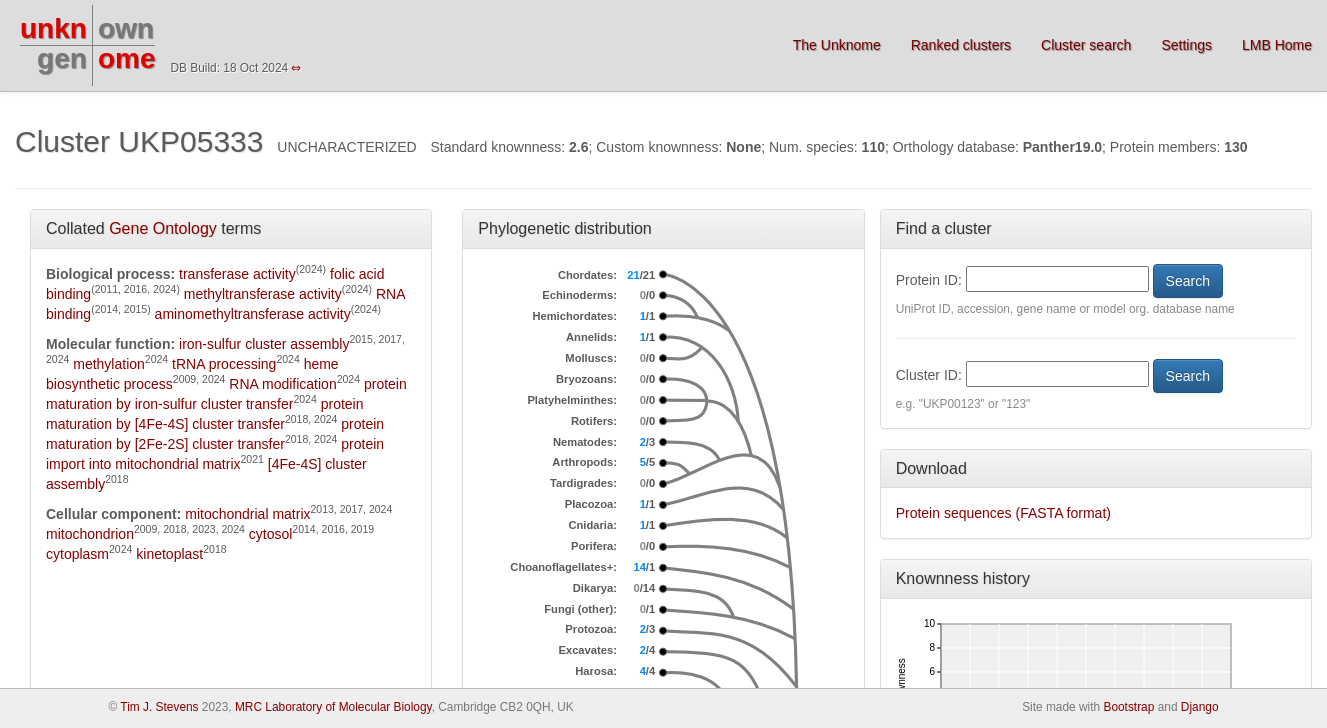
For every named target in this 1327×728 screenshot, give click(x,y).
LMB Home (1277, 45)
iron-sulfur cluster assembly (264, 344)
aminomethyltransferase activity (253, 314)
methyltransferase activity (263, 294)
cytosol (271, 534)
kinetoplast (169, 554)
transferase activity (237, 274)
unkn (53, 28)
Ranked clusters (961, 45)
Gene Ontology (163, 228)
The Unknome (837, 45)
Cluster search (1086, 45)
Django (1200, 707)
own (126, 28)
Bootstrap (1128, 707)
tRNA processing (224, 364)
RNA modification (282, 384)
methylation (109, 364)
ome (127, 58)
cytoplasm (77, 554)
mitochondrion (90, 534)
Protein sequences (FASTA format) (1003, 513)
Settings (1186, 45)
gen (62, 58)
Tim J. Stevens (159, 707)
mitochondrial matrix (247, 514)
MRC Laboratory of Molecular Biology (333, 707)
